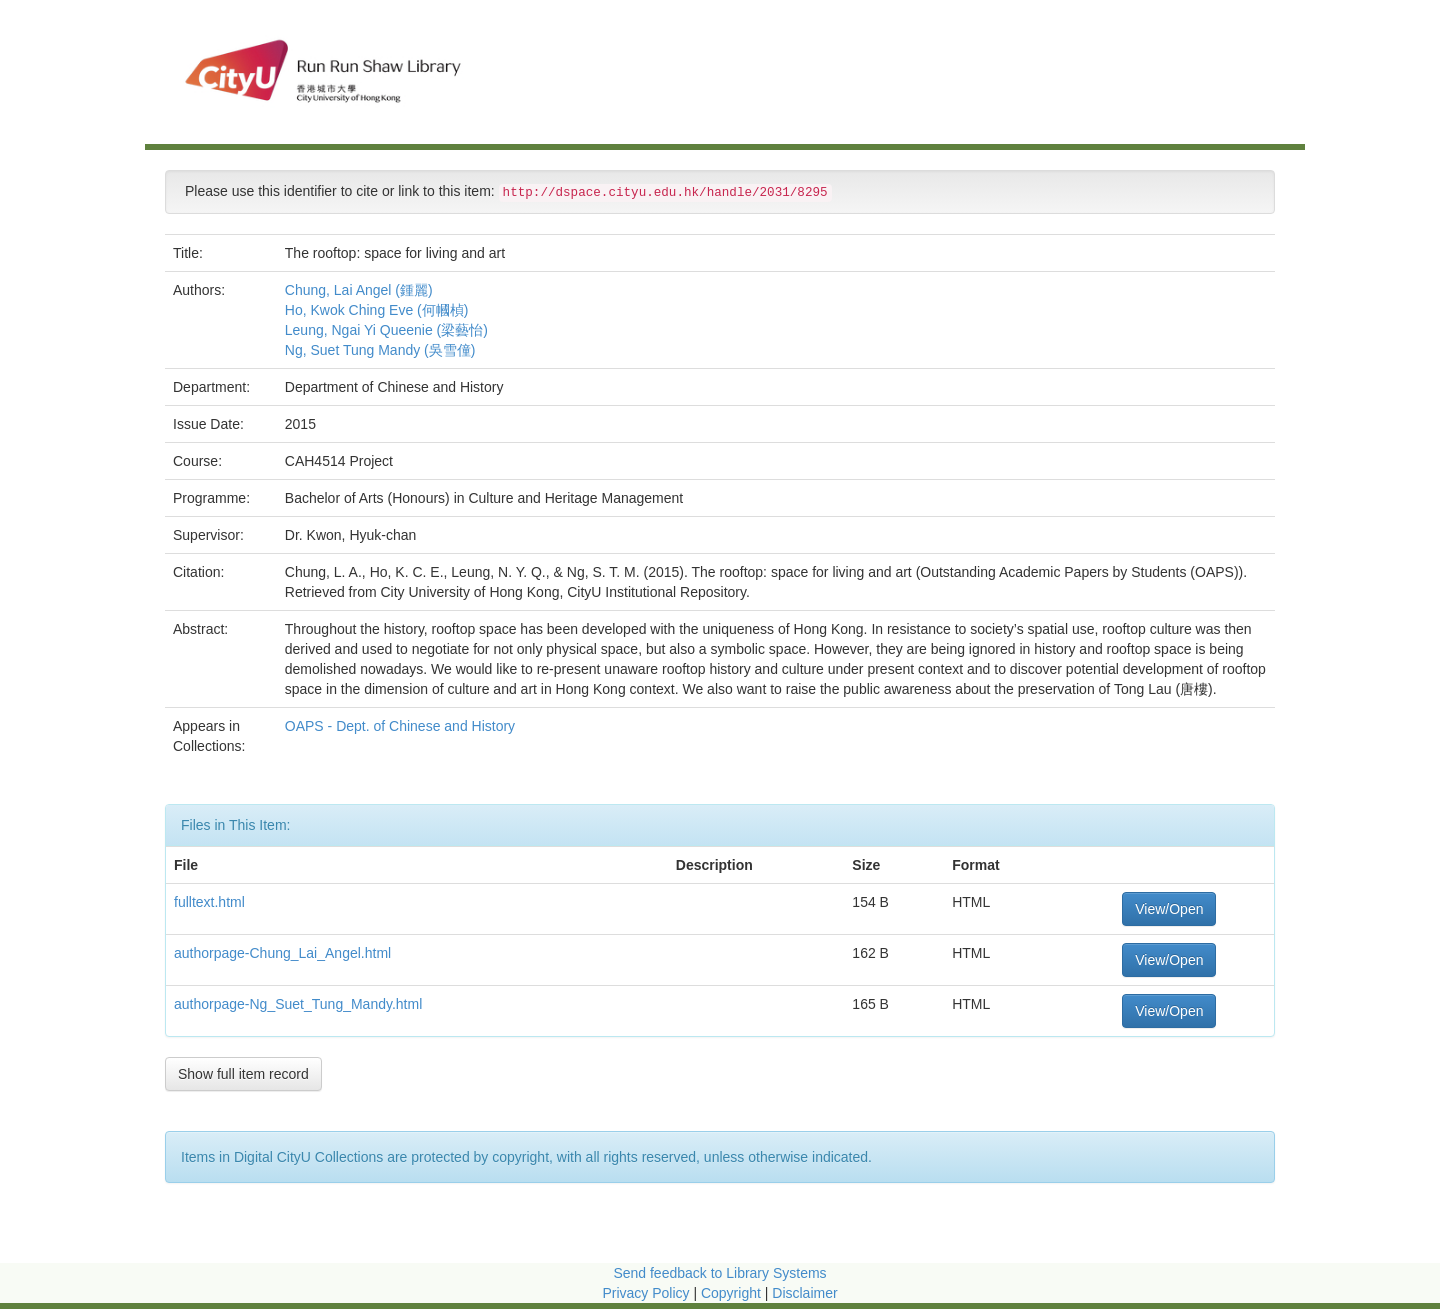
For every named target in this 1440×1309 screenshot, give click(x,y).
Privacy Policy (645, 1293)
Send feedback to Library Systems (719, 1273)
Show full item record (243, 1074)
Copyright (733, 1293)
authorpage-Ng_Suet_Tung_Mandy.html (298, 1004)
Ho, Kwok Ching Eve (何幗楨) (377, 310)
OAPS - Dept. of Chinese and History (402, 726)
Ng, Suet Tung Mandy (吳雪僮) (380, 350)
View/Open (1169, 909)
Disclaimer (804, 1293)
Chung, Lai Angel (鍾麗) (359, 290)
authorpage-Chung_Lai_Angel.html (282, 953)
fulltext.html (209, 902)
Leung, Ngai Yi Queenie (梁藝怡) (386, 330)
